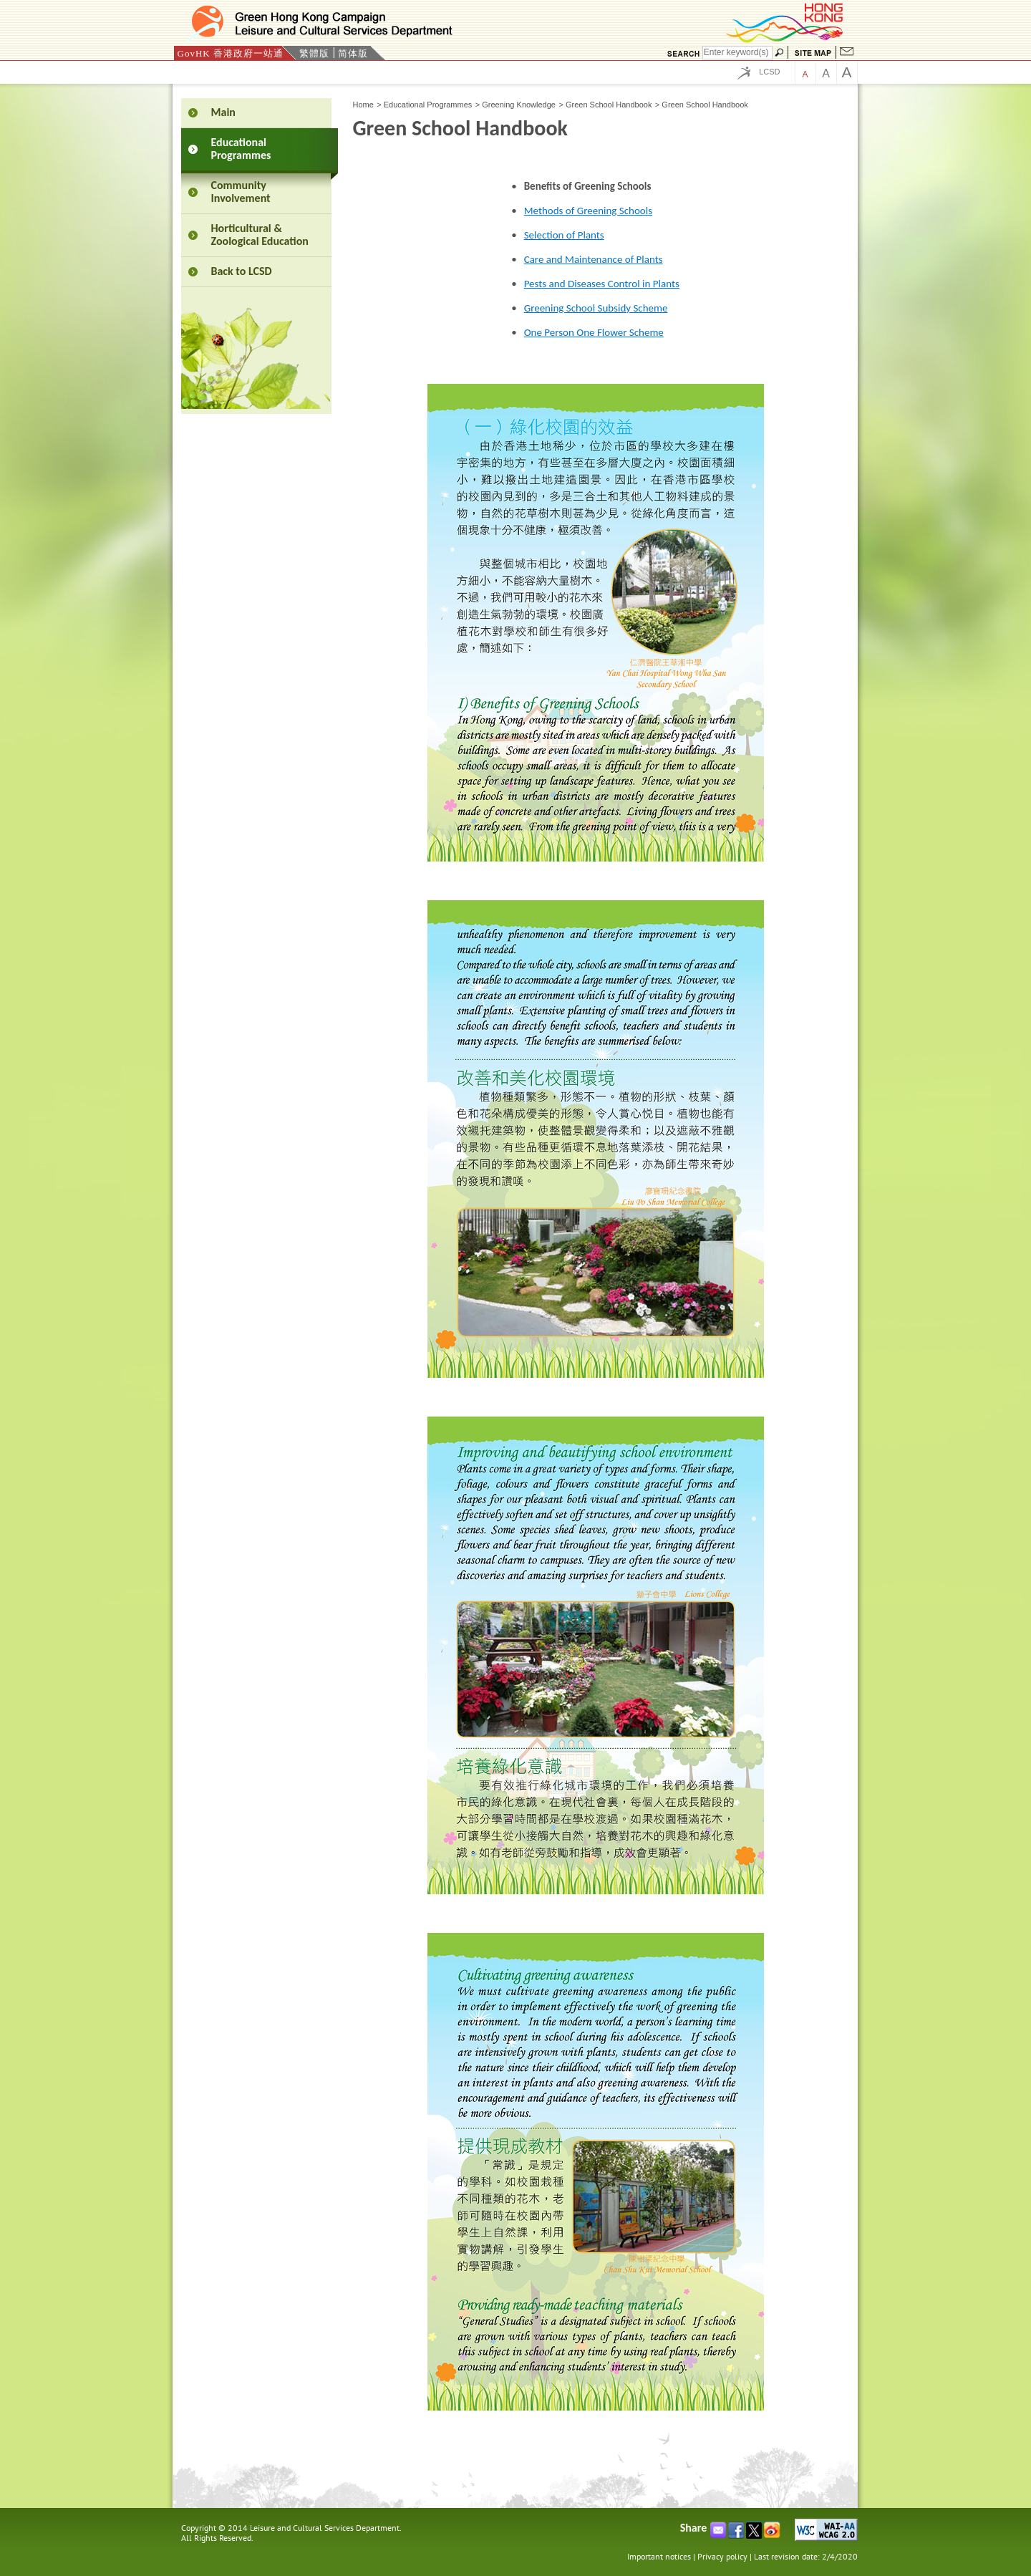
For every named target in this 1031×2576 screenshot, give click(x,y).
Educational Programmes (428, 104)
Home (363, 104)
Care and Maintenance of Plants (593, 259)
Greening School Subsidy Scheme (596, 308)
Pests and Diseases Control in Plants (601, 283)
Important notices (659, 2556)
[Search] (737, 52)
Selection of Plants (564, 234)
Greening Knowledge (519, 104)
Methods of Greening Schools (588, 210)
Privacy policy (722, 2556)
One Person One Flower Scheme (594, 332)
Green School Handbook (609, 104)
